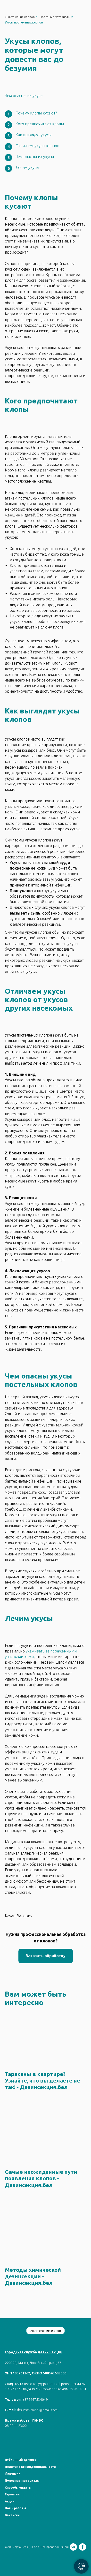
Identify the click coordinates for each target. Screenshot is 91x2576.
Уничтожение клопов (20, 16)
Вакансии (12, 2515)
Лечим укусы (27, 167)
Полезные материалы (55, 16)
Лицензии (12, 2473)
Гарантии (12, 2494)
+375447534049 (35, 2400)
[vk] (73, 2547)
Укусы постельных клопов (24, 22)
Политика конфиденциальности (30, 2466)
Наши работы (15, 2508)
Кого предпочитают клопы (40, 124)
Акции (10, 2501)
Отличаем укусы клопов (37, 146)
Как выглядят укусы (33, 135)
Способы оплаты (18, 2487)
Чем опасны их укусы (24, 95)
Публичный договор (20, 2459)
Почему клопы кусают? (36, 113)
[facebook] (82, 2547)
